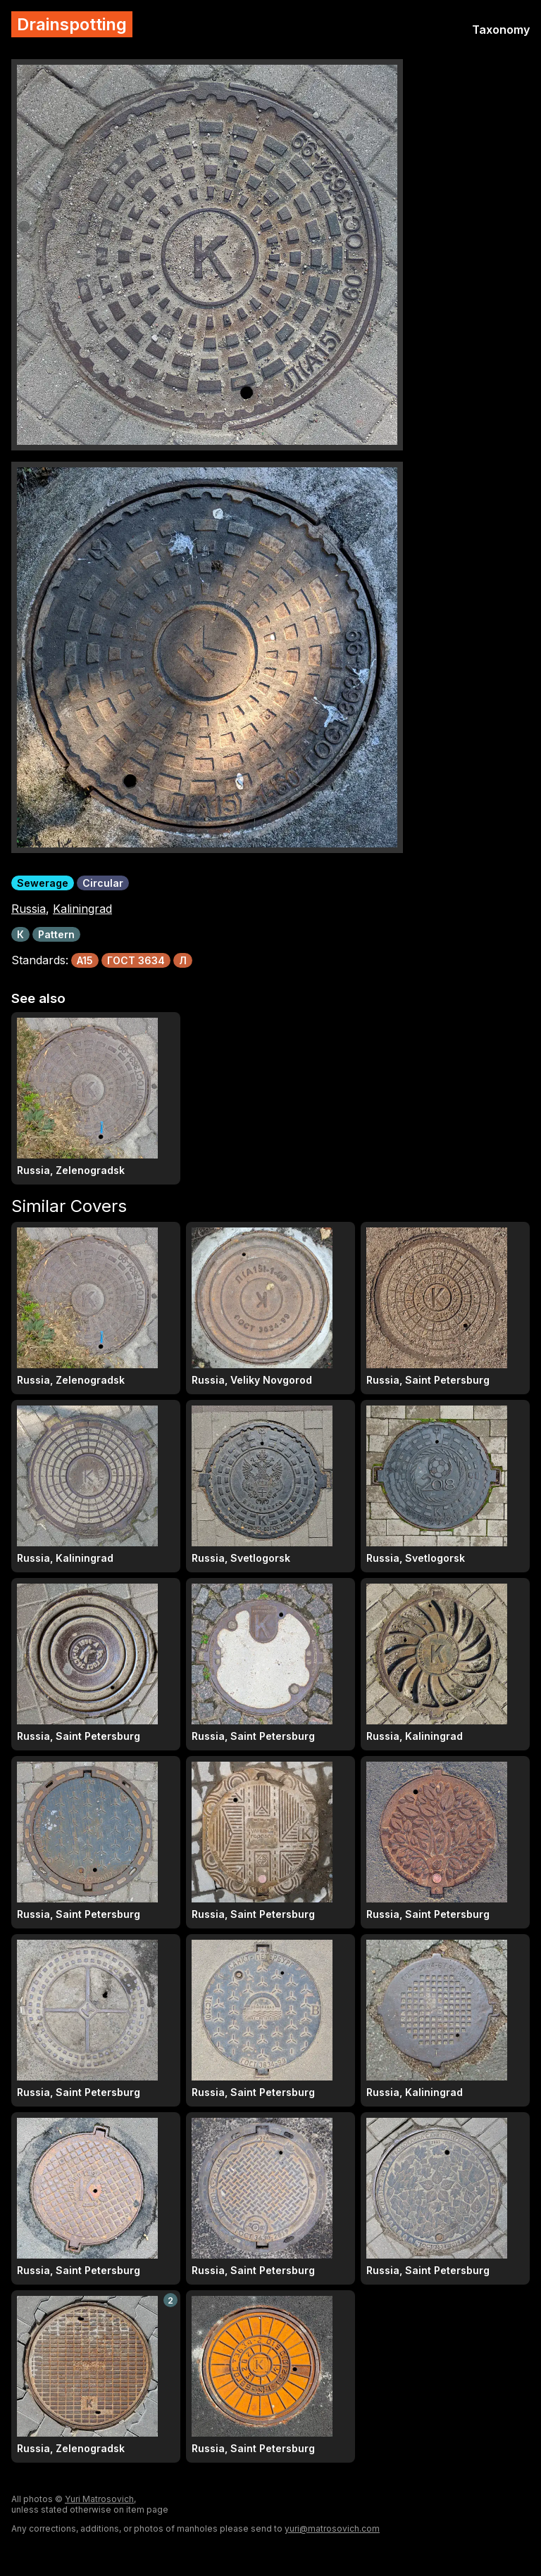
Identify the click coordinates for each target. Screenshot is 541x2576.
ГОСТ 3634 (136, 960)
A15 (85, 960)
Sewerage (42, 883)
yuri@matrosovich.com (332, 2528)
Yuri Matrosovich (99, 2499)
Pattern (56, 934)
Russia (28, 909)
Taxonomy (501, 30)
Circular (102, 883)
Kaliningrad (82, 909)
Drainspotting (72, 24)
